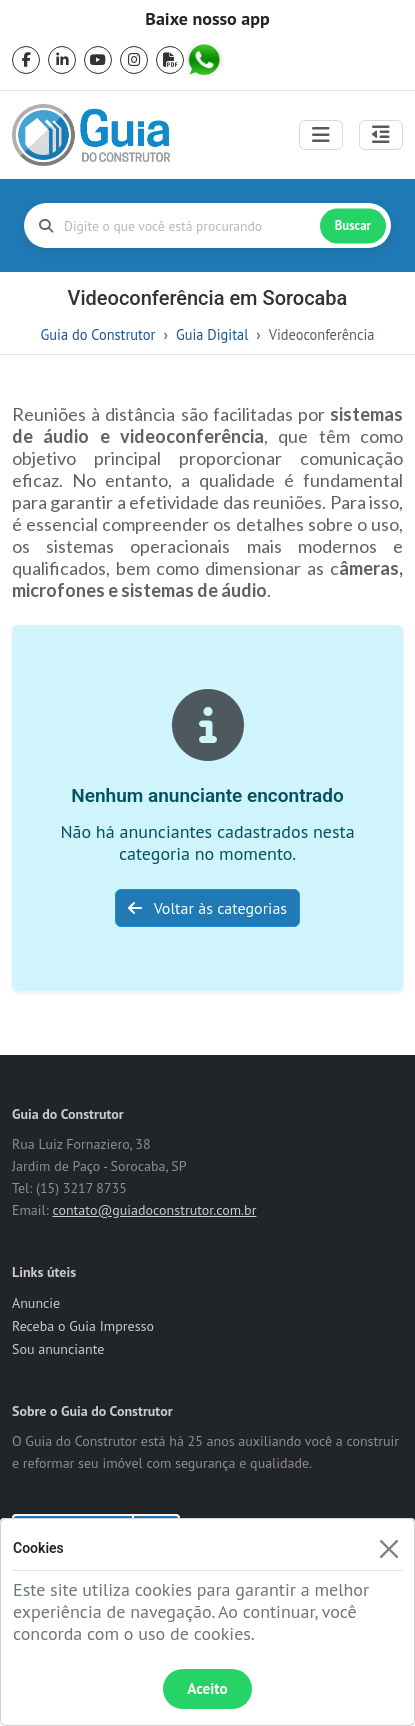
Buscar (353, 225)
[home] (91, 135)
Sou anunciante (58, 1349)
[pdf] (170, 60)
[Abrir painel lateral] (381, 135)
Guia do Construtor (98, 334)
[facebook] (26, 60)
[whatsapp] (206, 60)
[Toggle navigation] (321, 135)
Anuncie (36, 1303)
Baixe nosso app (207, 19)
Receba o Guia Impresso (83, 1326)
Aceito (207, 1688)
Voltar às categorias (207, 908)
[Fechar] (388, 1548)
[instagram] (134, 60)
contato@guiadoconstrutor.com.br (154, 1210)
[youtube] (98, 60)
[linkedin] (62, 60)
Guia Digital (212, 334)
